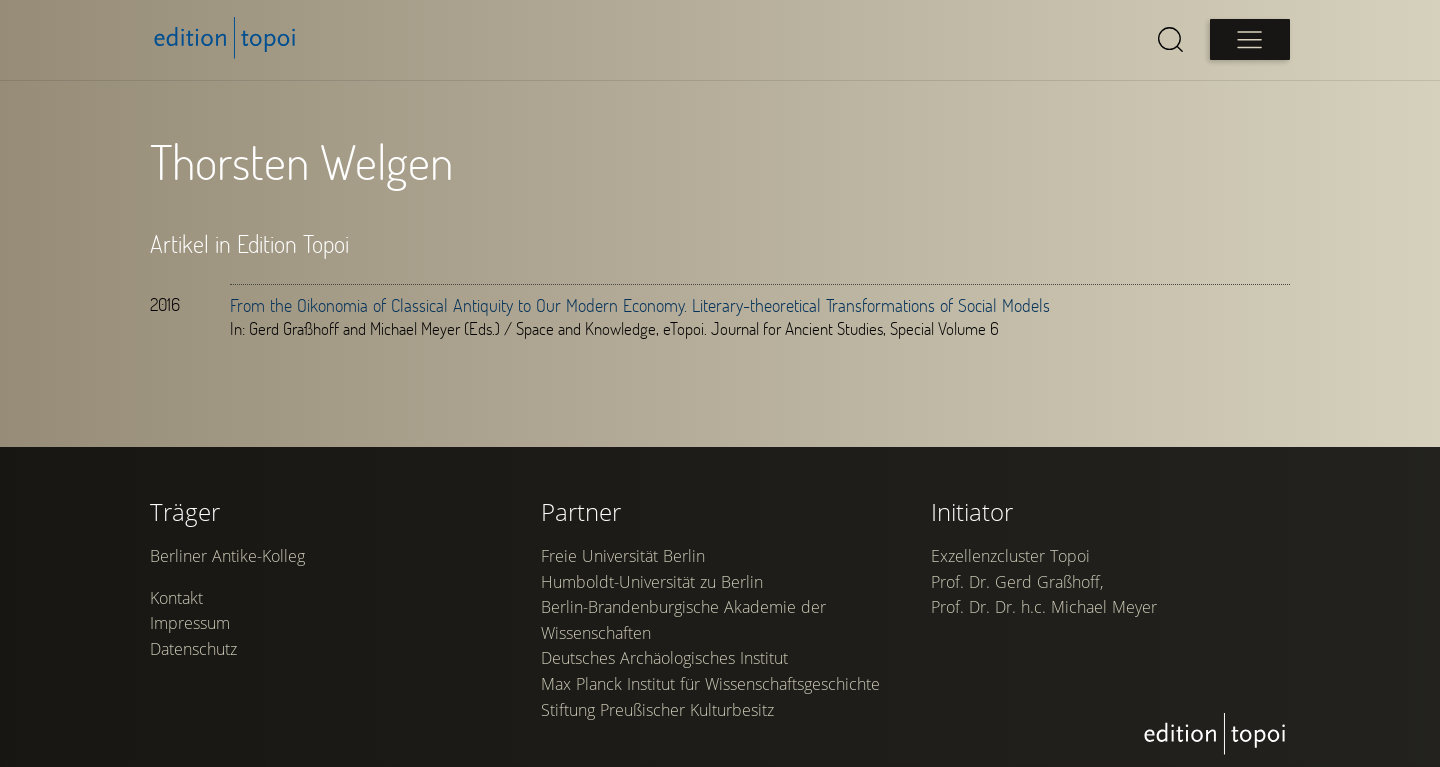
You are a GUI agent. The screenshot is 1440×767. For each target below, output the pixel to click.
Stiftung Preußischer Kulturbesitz (657, 710)
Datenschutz (193, 649)
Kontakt (176, 598)
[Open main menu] (1250, 39)
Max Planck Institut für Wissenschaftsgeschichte (710, 684)
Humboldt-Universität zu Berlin (652, 582)
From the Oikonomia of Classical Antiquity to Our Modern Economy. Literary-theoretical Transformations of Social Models (640, 305)
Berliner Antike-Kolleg (227, 556)
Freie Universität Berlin (623, 556)
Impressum (190, 623)
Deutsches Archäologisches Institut (664, 658)
